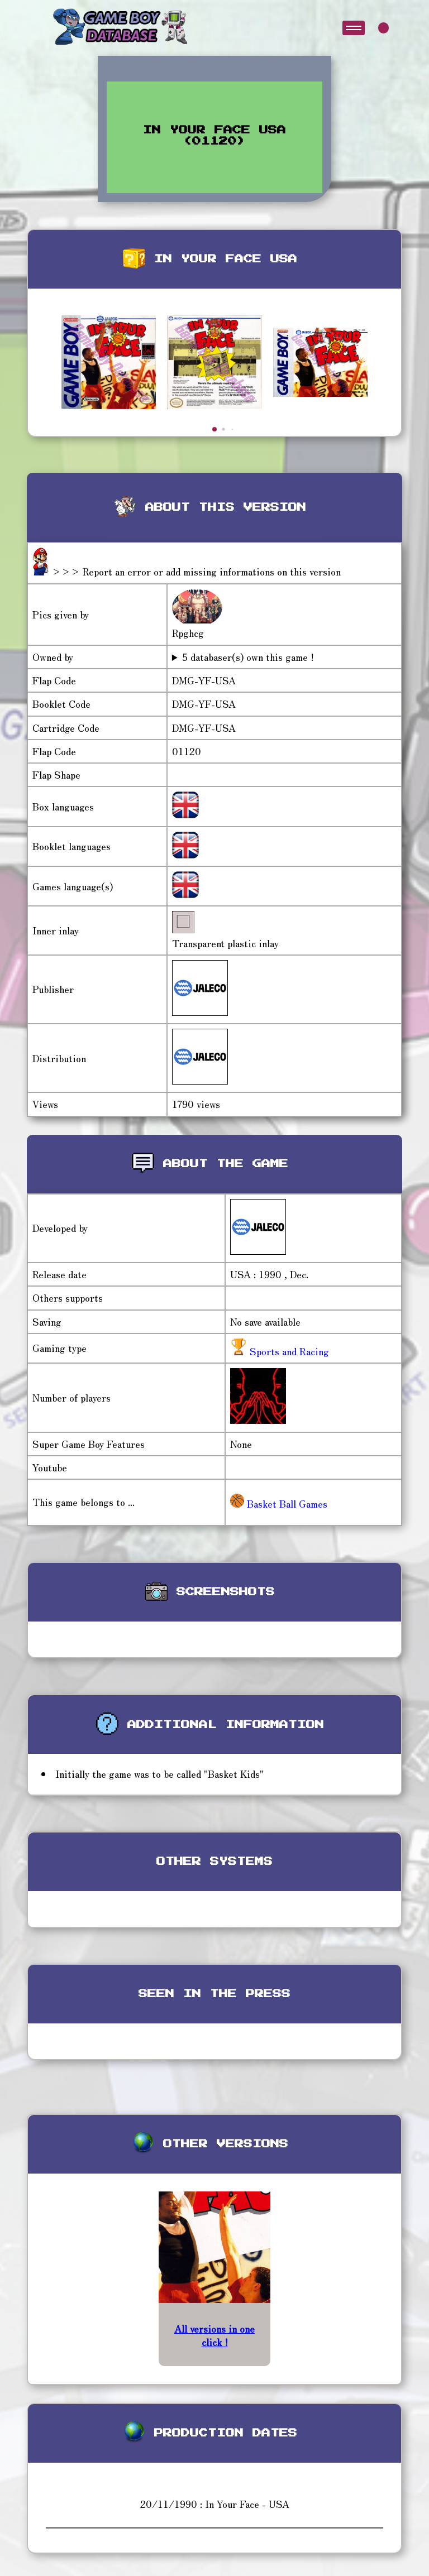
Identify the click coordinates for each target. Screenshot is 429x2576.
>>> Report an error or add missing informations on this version (196, 571)
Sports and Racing (288, 1351)
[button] (214, 429)
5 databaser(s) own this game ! (248, 657)
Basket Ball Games (278, 1503)
